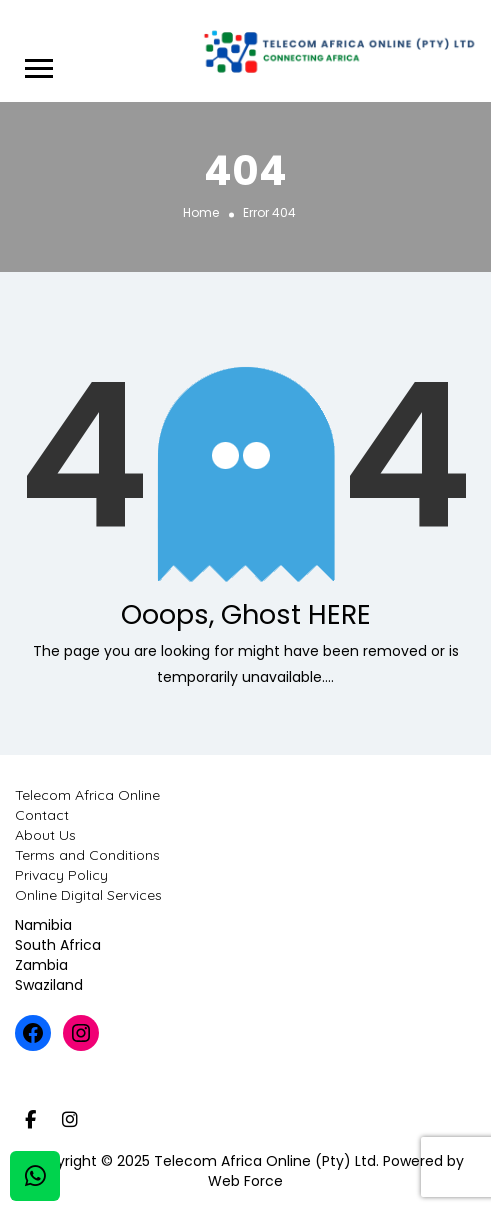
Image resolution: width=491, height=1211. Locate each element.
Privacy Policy (61, 875)
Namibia (43, 925)
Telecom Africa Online (87, 795)
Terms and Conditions (87, 855)
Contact (42, 815)
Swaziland (49, 985)
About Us (45, 835)
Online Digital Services (88, 895)
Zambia (41, 965)
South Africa (58, 945)
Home (201, 211)
